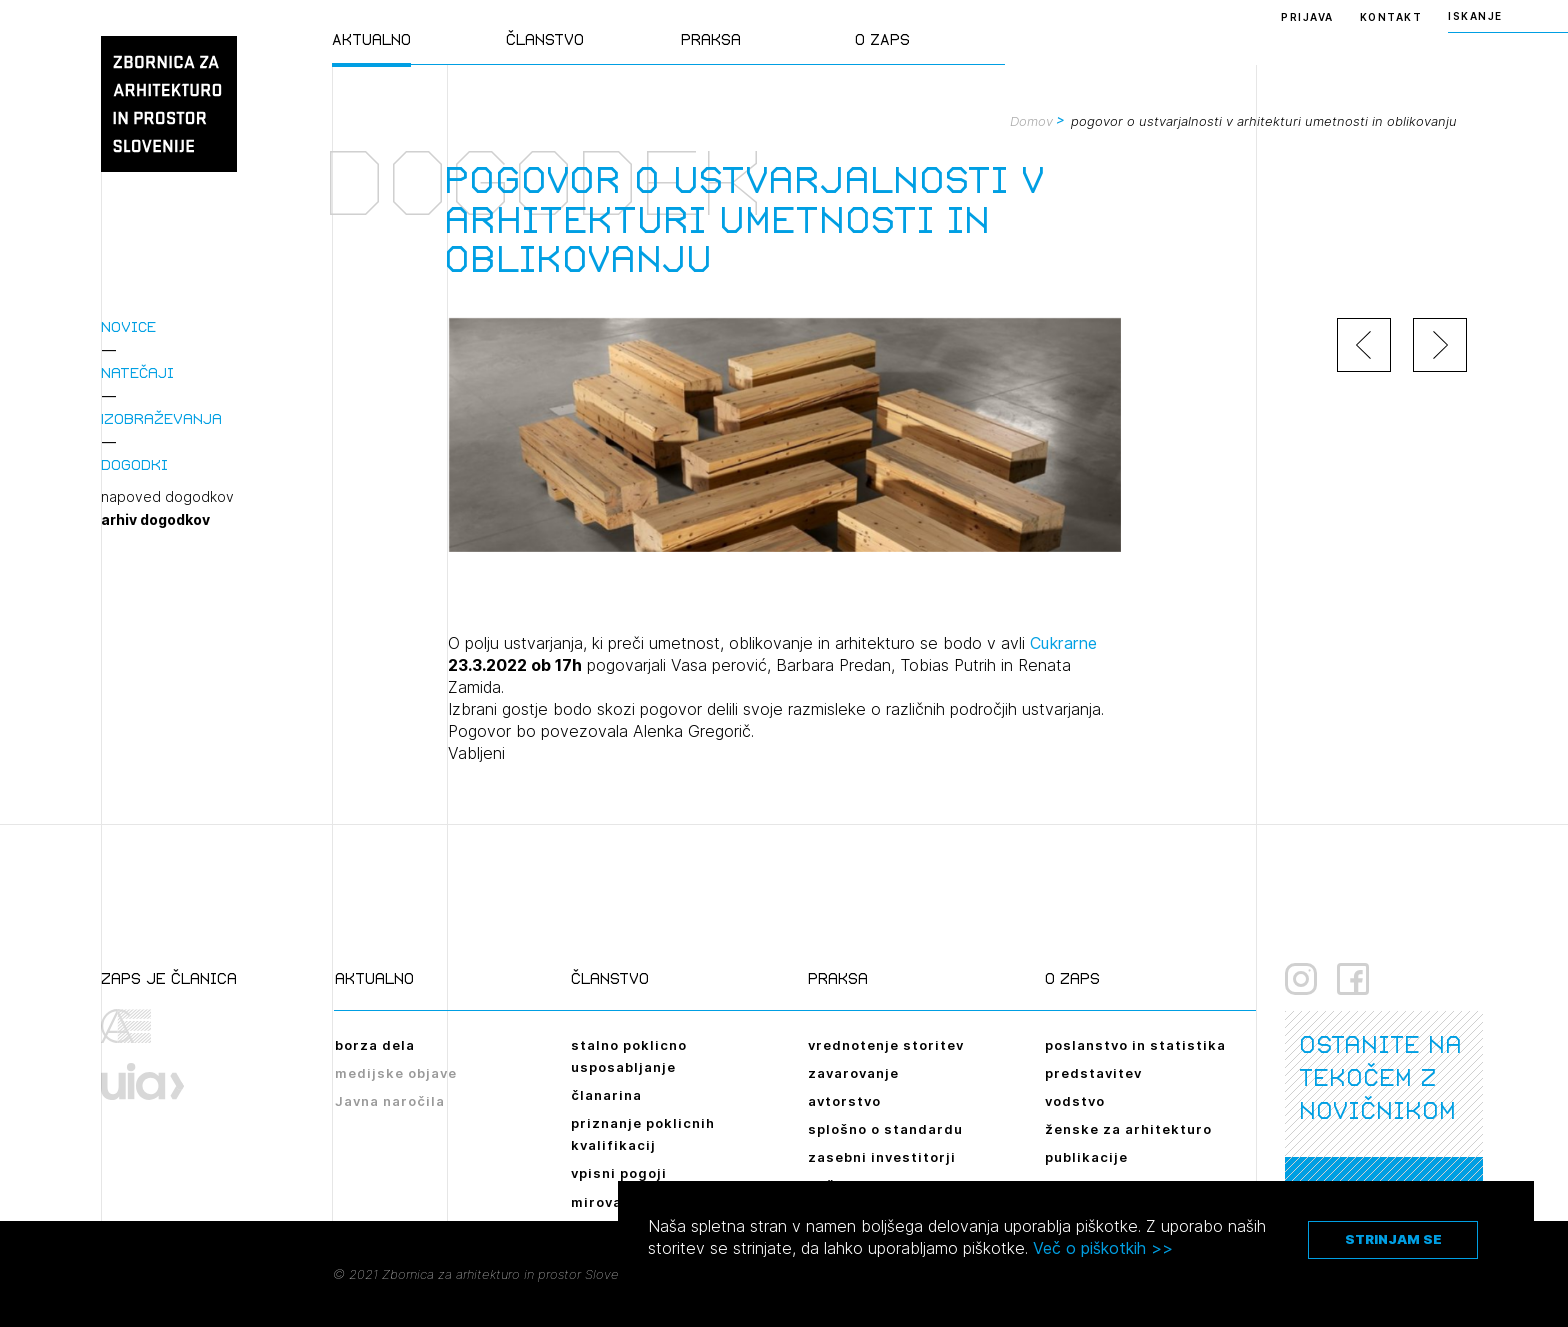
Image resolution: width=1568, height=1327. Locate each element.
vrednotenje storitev (886, 1045)
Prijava (1307, 17)
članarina (606, 1095)
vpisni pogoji (619, 1173)
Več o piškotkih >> (1103, 1248)
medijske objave (396, 1073)
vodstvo (1075, 1101)
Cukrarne (1064, 643)
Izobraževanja (161, 418)
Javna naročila (390, 1101)
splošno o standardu (885, 1129)
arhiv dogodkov (155, 520)
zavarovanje (853, 1073)
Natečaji (137, 372)
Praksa (711, 39)
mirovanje (608, 1202)
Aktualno (371, 39)
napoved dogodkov (167, 497)
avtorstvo (844, 1101)
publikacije (1086, 1157)
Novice (128, 326)
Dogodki (134, 464)
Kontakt (1391, 17)
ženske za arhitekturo (1128, 1129)
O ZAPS (882, 39)
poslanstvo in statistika (1135, 1045)
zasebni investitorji (882, 1157)
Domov (1031, 121)
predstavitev (1093, 1073)
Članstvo (545, 39)
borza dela (375, 1045)
